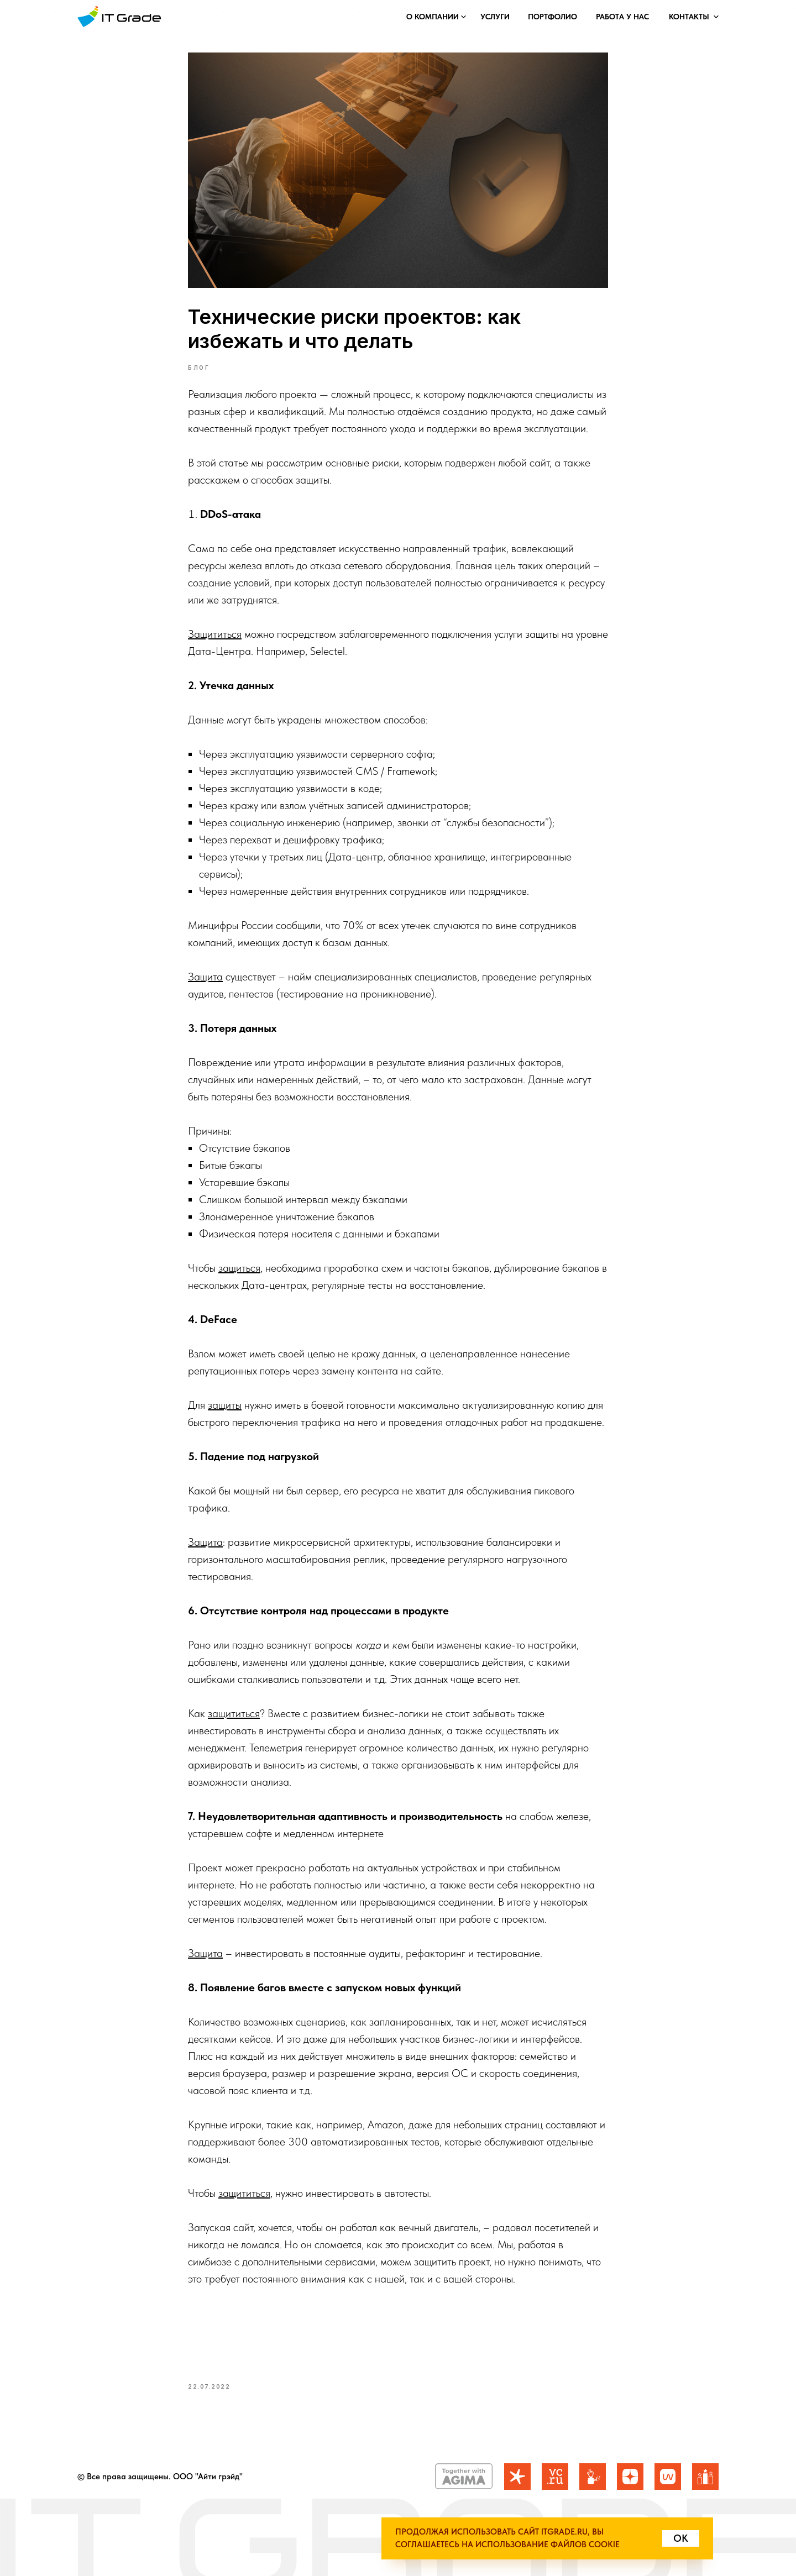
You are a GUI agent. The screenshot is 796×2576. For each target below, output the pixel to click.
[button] (432, 16)
